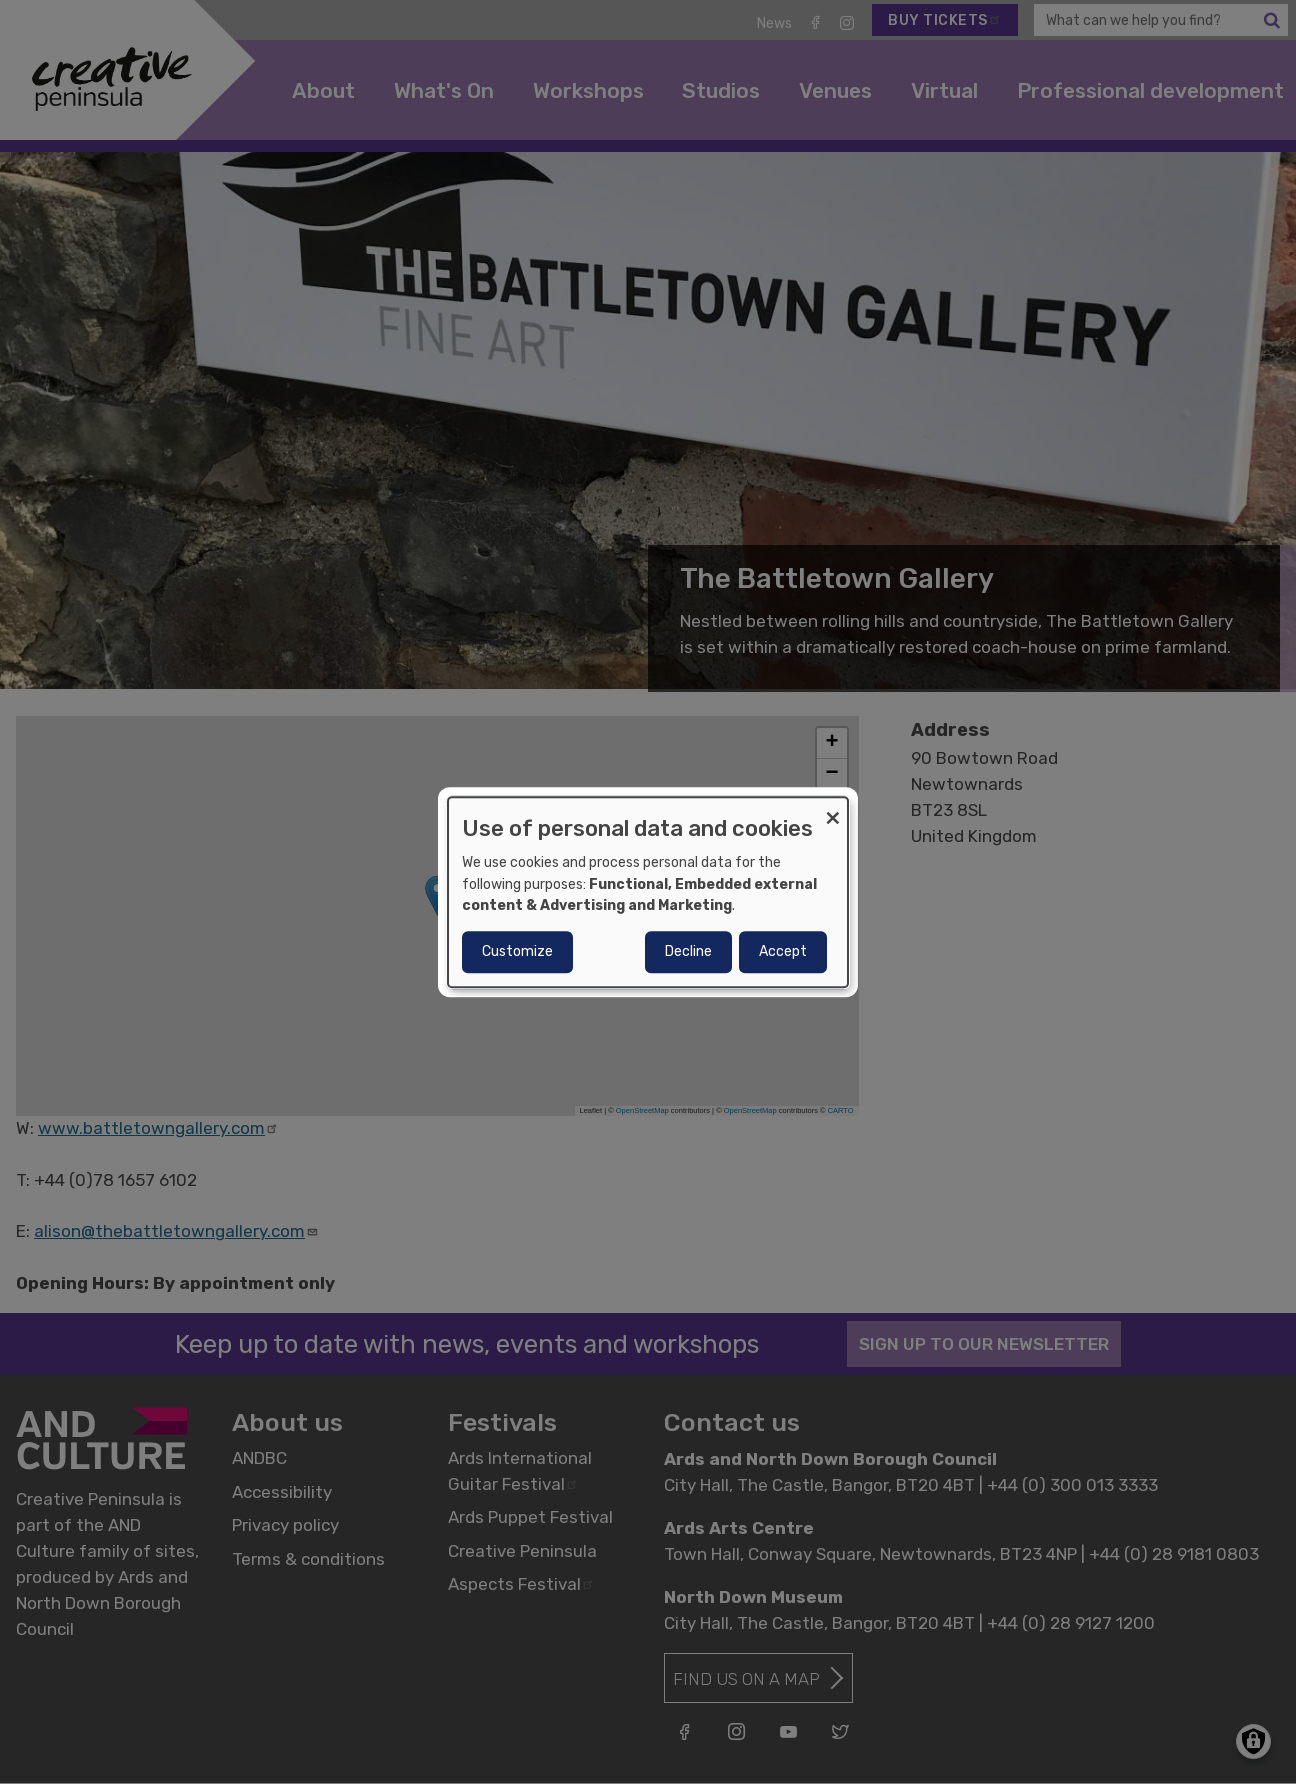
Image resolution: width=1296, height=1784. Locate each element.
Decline (688, 951)
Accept (783, 951)
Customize (517, 951)
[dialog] (648, 892)
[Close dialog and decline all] (833, 809)
